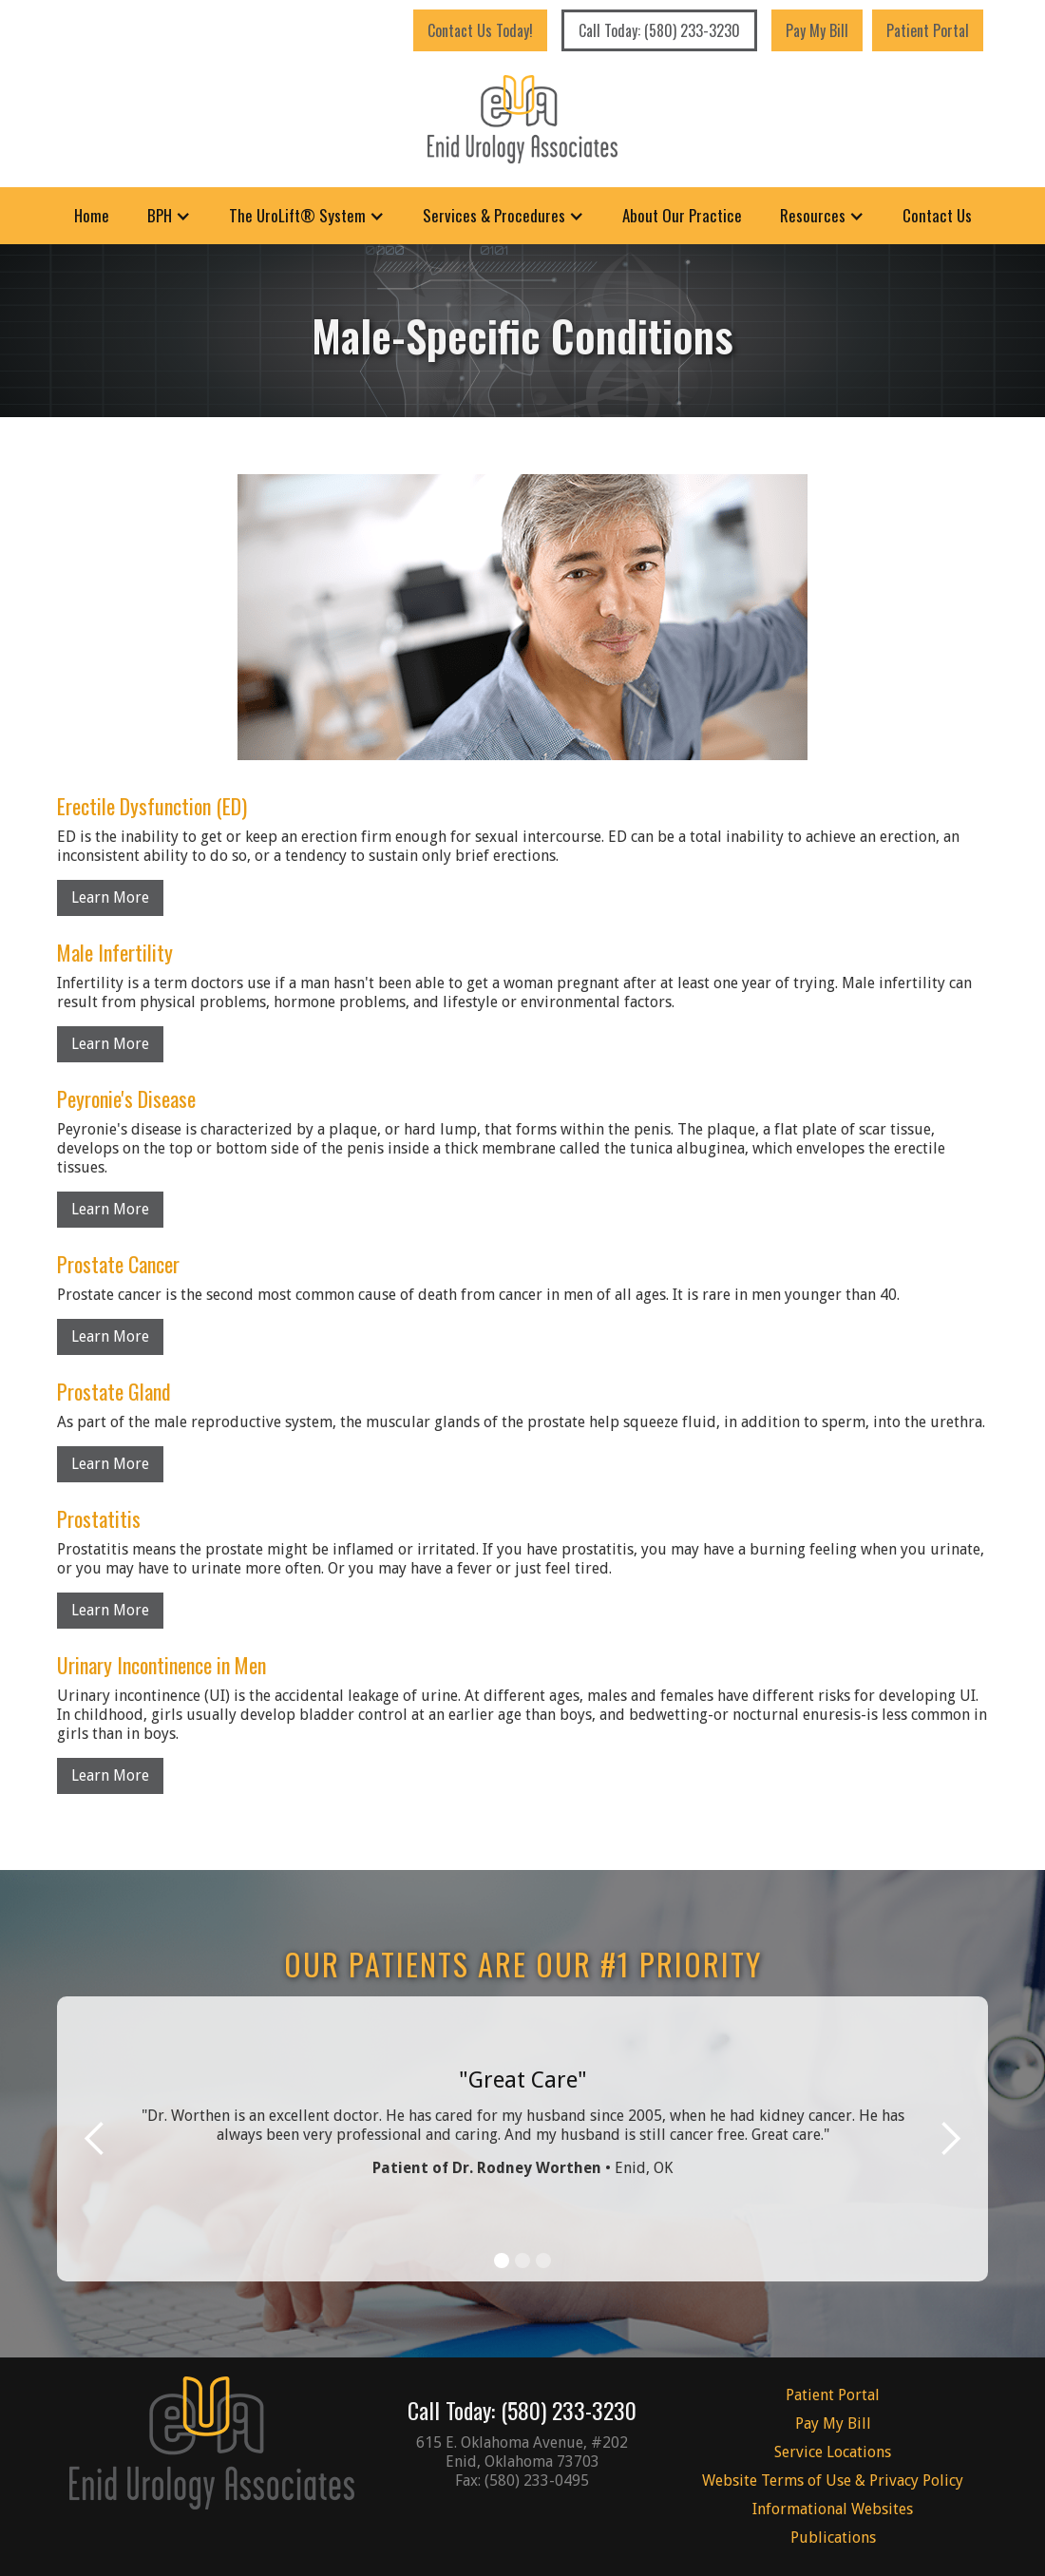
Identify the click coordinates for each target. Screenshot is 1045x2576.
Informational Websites (832, 2509)
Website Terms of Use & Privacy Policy (832, 2480)
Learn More (110, 897)
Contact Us (937, 215)
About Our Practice (682, 215)
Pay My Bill (817, 30)
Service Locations (832, 2452)
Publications (833, 2537)
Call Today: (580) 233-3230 (659, 30)
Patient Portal (927, 30)
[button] (169, 215)
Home (91, 215)
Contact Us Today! (480, 30)
